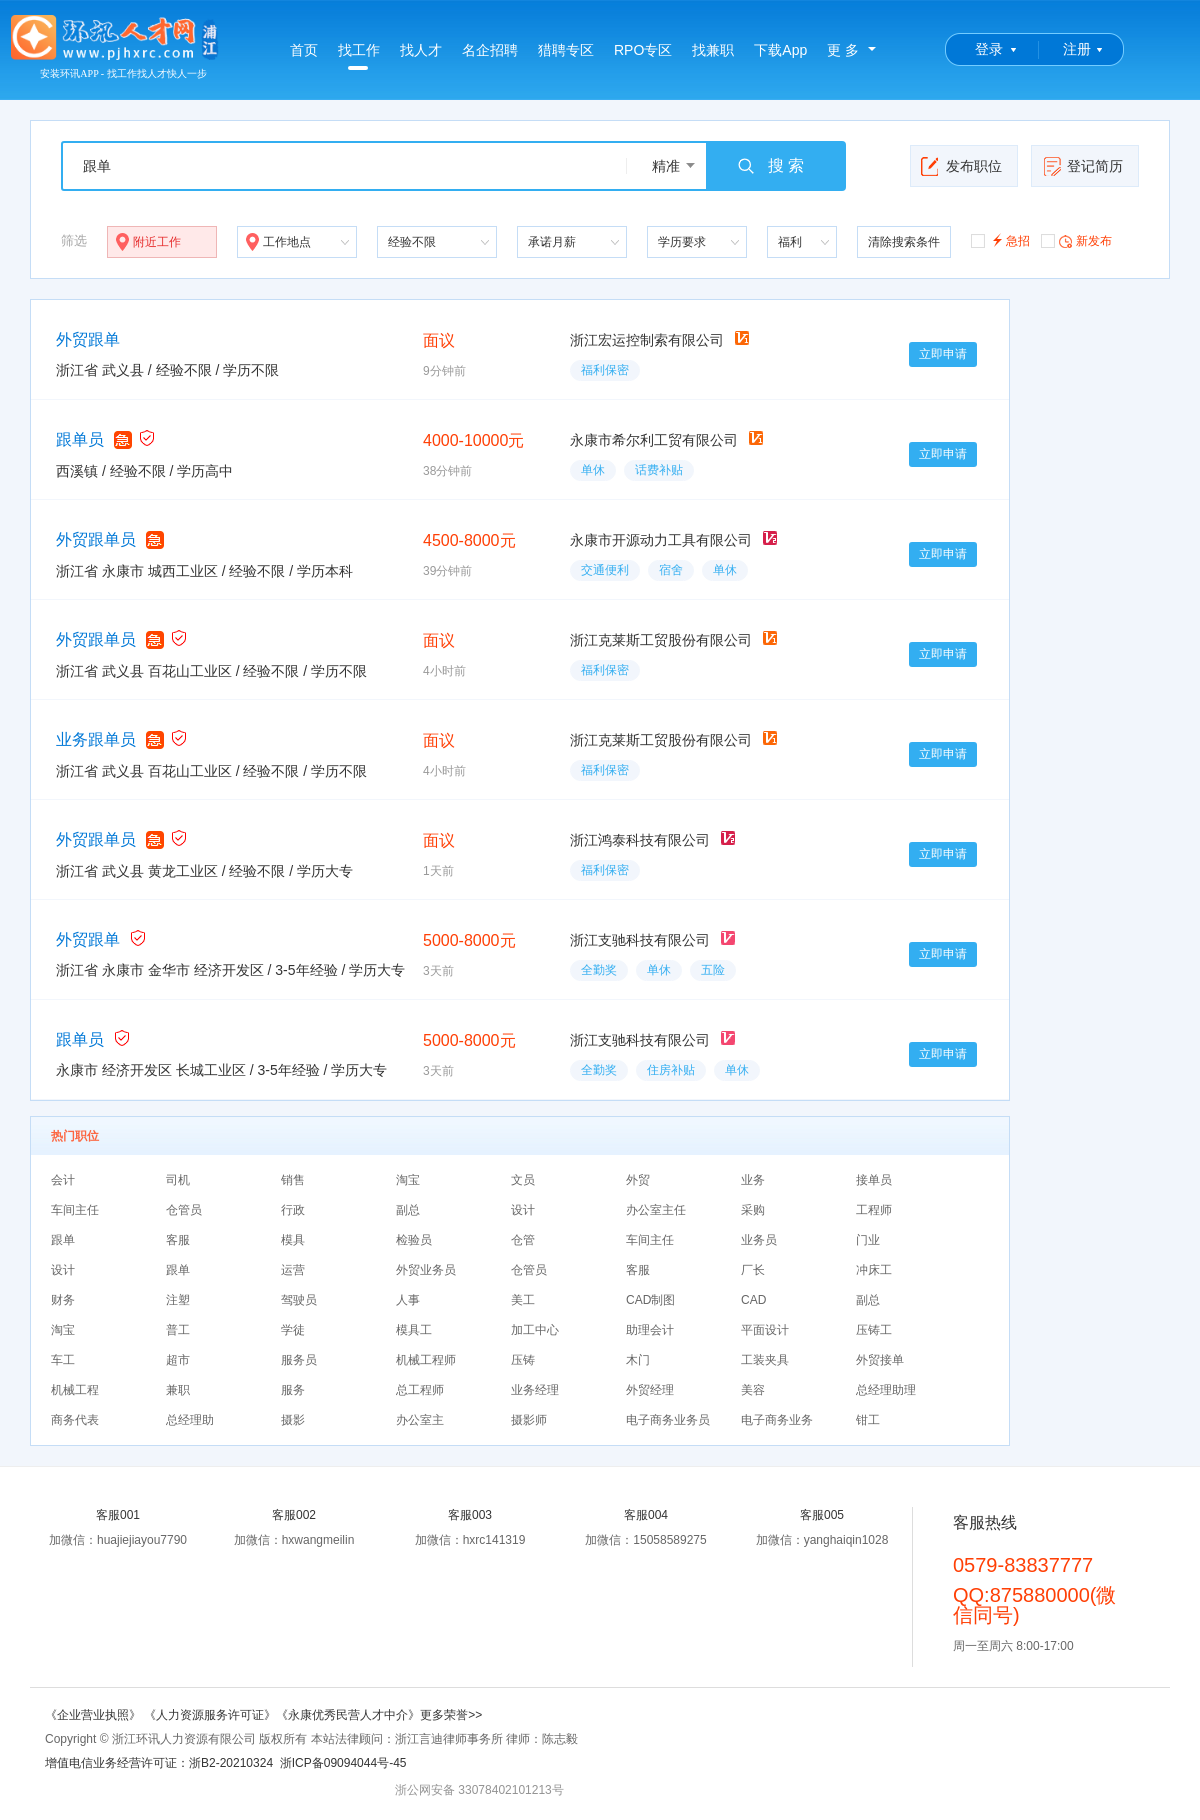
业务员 (759, 1240)
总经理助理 (886, 1390)
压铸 (523, 1360)
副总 (408, 1210)
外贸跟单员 (96, 539)
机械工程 (75, 1390)
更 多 (843, 50)
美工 (523, 1300)
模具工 (414, 1330)
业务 (753, 1180)
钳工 (868, 1420)
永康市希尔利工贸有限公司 (654, 440)
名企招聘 (490, 50)
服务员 (299, 1360)
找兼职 (713, 50)
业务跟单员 (96, 739)
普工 (178, 1330)
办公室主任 (656, 1210)
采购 (753, 1210)
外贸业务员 (426, 1270)
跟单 (63, 1240)
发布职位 (961, 166)
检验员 (414, 1240)
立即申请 (943, 354)
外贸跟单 (88, 339)
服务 (293, 1390)
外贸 (638, 1180)
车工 (63, 1360)
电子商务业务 (777, 1420)
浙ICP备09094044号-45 (343, 1763)
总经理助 (190, 1420)
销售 (293, 1180)
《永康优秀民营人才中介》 (348, 1715)
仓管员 (184, 1210)
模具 (293, 1240)
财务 (63, 1300)
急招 (1000, 239)
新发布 (1076, 240)
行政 (293, 1210)
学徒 (293, 1330)
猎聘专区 (566, 50)
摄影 (293, 1420)
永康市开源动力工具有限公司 (661, 540)
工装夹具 (765, 1360)
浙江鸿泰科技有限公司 (640, 840)
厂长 (753, 1270)
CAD (753, 1300)
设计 (523, 1210)
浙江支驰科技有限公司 (640, 940)
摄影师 (529, 1420)
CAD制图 (650, 1300)
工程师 (874, 1210)
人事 (408, 1300)
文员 (523, 1180)
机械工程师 (426, 1360)
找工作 (359, 56)
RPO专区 (643, 50)
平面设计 (765, 1330)
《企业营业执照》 (94, 1715)
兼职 (178, 1390)
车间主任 (75, 1210)
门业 (868, 1240)
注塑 (178, 1300)
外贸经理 (650, 1390)
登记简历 (1082, 166)
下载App (780, 50)
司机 (178, 1180)
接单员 (874, 1180)
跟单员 (80, 439)
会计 (63, 1180)
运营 (293, 1270)
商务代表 (75, 1420)
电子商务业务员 (668, 1420)
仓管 (523, 1240)
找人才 (421, 50)
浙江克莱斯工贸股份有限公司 (661, 640)
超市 (178, 1360)
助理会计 (650, 1330)
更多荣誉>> (451, 1715)
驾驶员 (299, 1300)
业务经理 (535, 1390)
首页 (304, 50)
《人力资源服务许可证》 (210, 1715)
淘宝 (408, 1180)
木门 (638, 1360)
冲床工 (874, 1270)
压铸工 (874, 1330)
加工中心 (535, 1330)
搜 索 (770, 166)
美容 (753, 1390)
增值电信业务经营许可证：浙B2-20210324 (159, 1763)
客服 (178, 1240)
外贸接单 (880, 1360)
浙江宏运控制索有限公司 (647, 340)
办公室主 (420, 1420)
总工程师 (420, 1390)
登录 (989, 49)
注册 (1077, 49)
